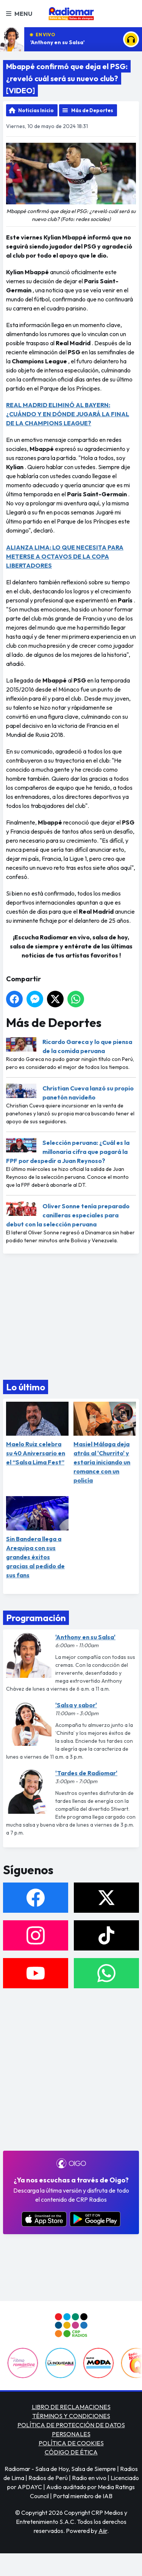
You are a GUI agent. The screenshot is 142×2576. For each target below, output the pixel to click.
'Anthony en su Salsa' (57, 42)
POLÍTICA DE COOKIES (71, 2443)
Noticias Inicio (36, 110)
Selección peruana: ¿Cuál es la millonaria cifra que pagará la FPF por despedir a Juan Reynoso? (68, 1151)
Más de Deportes (92, 110)
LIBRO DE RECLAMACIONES (71, 2407)
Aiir (102, 2530)
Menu (19, 13)
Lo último (25, 1387)
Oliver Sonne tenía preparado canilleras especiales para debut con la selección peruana (68, 1215)
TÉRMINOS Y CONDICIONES (71, 2416)
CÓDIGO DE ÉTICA (71, 2452)
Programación (36, 1617)
